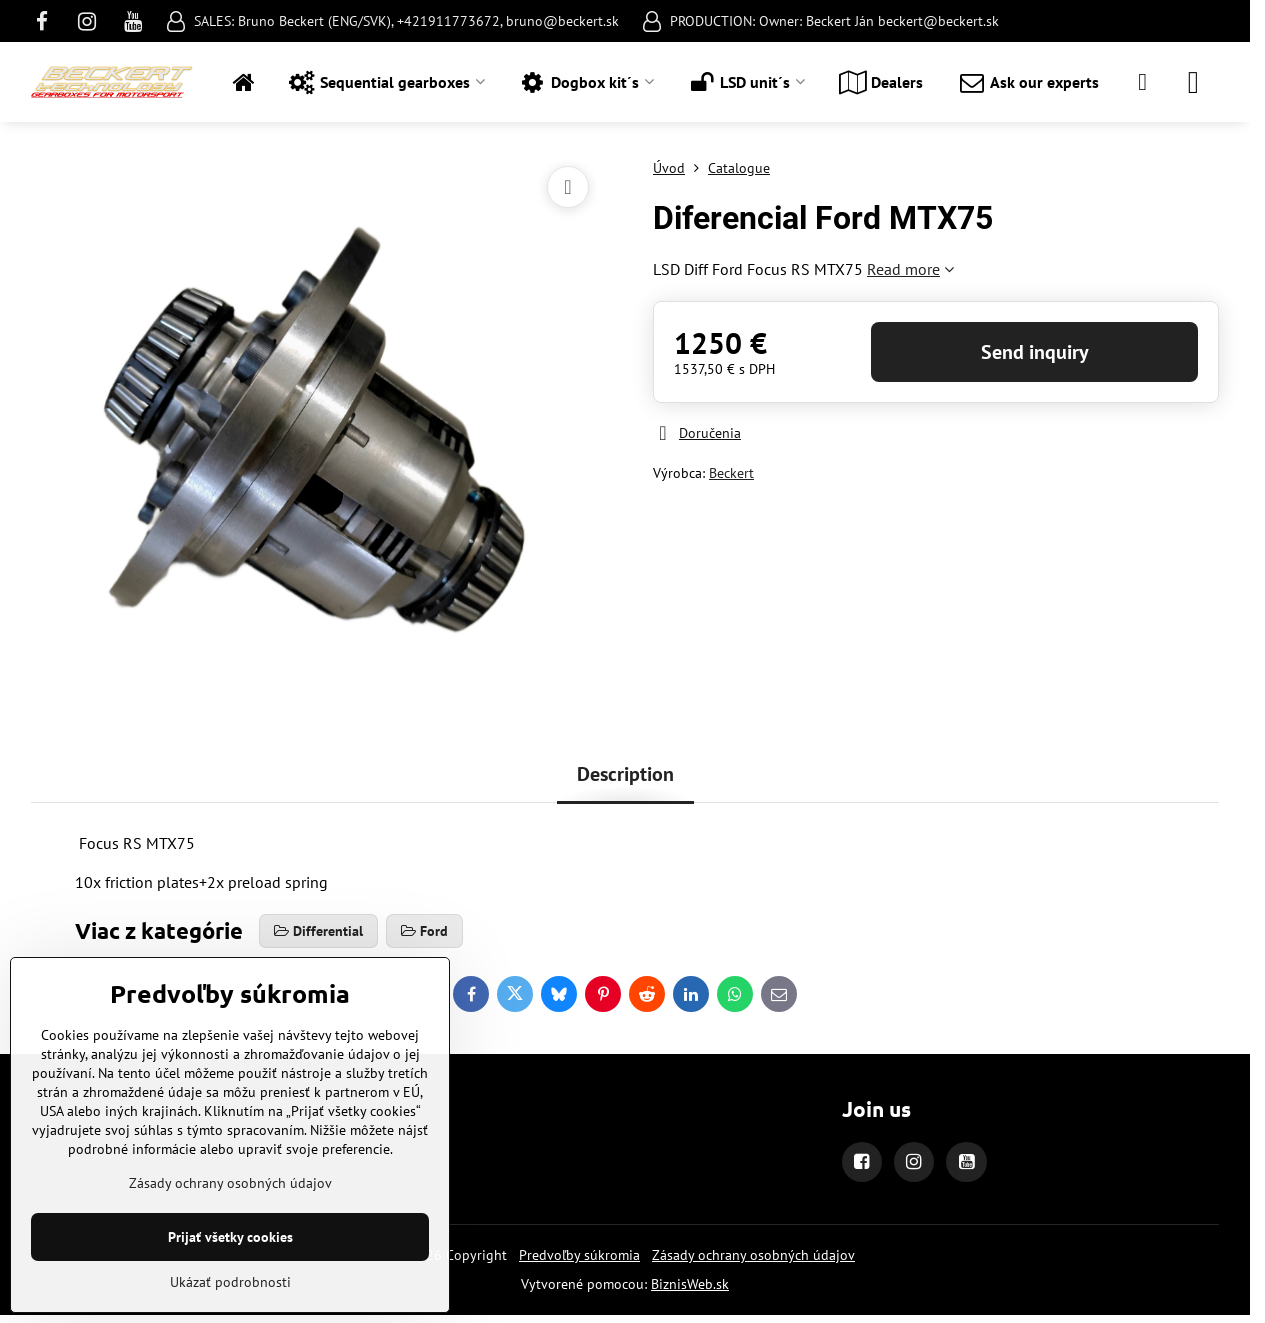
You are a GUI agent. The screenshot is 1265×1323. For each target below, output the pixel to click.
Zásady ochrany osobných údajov (753, 1255)
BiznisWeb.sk (690, 1284)
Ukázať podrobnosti (230, 1282)
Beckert (731, 473)
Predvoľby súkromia (579, 1255)
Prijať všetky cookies (230, 1237)
